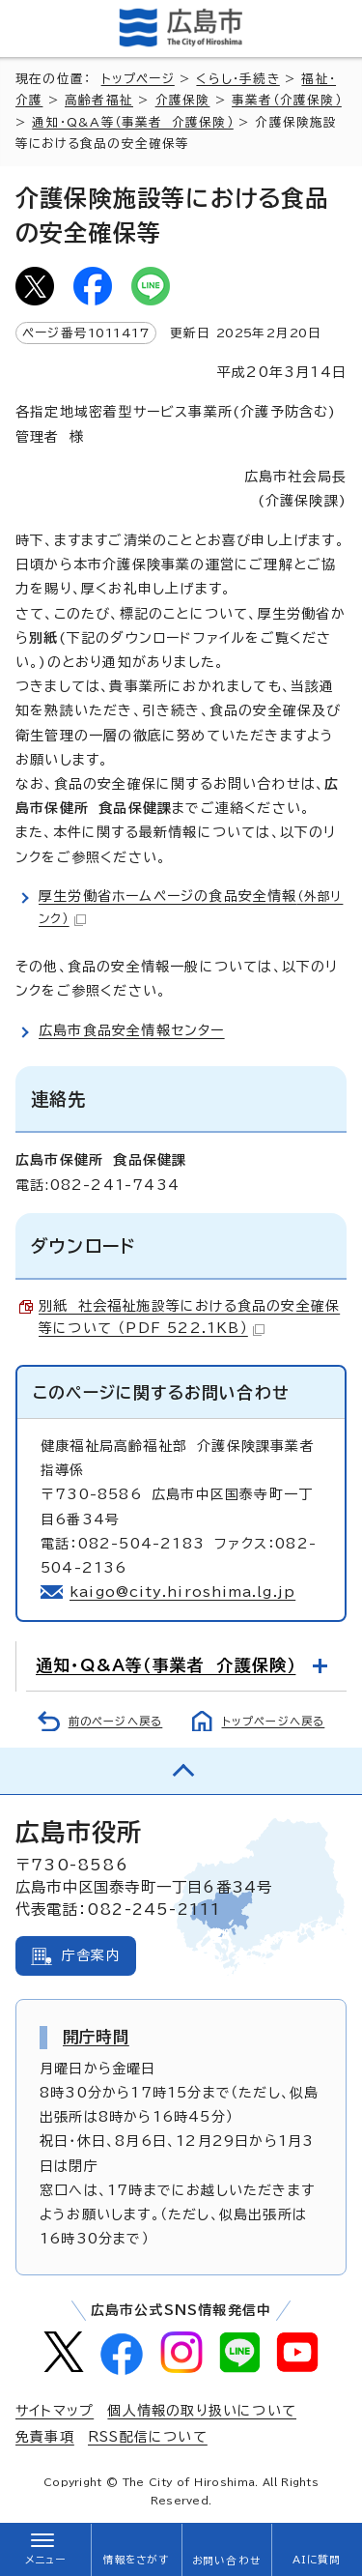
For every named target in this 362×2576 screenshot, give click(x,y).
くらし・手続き (237, 78)
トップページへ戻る (273, 1721)
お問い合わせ (226, 2560)
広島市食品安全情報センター (132, 1030)
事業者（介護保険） (287, 100)
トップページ (138, 78)
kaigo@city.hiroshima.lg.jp (182, 1592)
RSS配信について (148, 2437)
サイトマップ (54, 2410)
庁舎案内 (91, 1955)
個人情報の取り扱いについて (201, 2410)
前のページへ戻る (116, 1721)
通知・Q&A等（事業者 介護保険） (132, 122)
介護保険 (182, 100)
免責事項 (44, 2437)
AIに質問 (317, 2559)
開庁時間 (96, 2036)
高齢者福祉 (99, 100)
